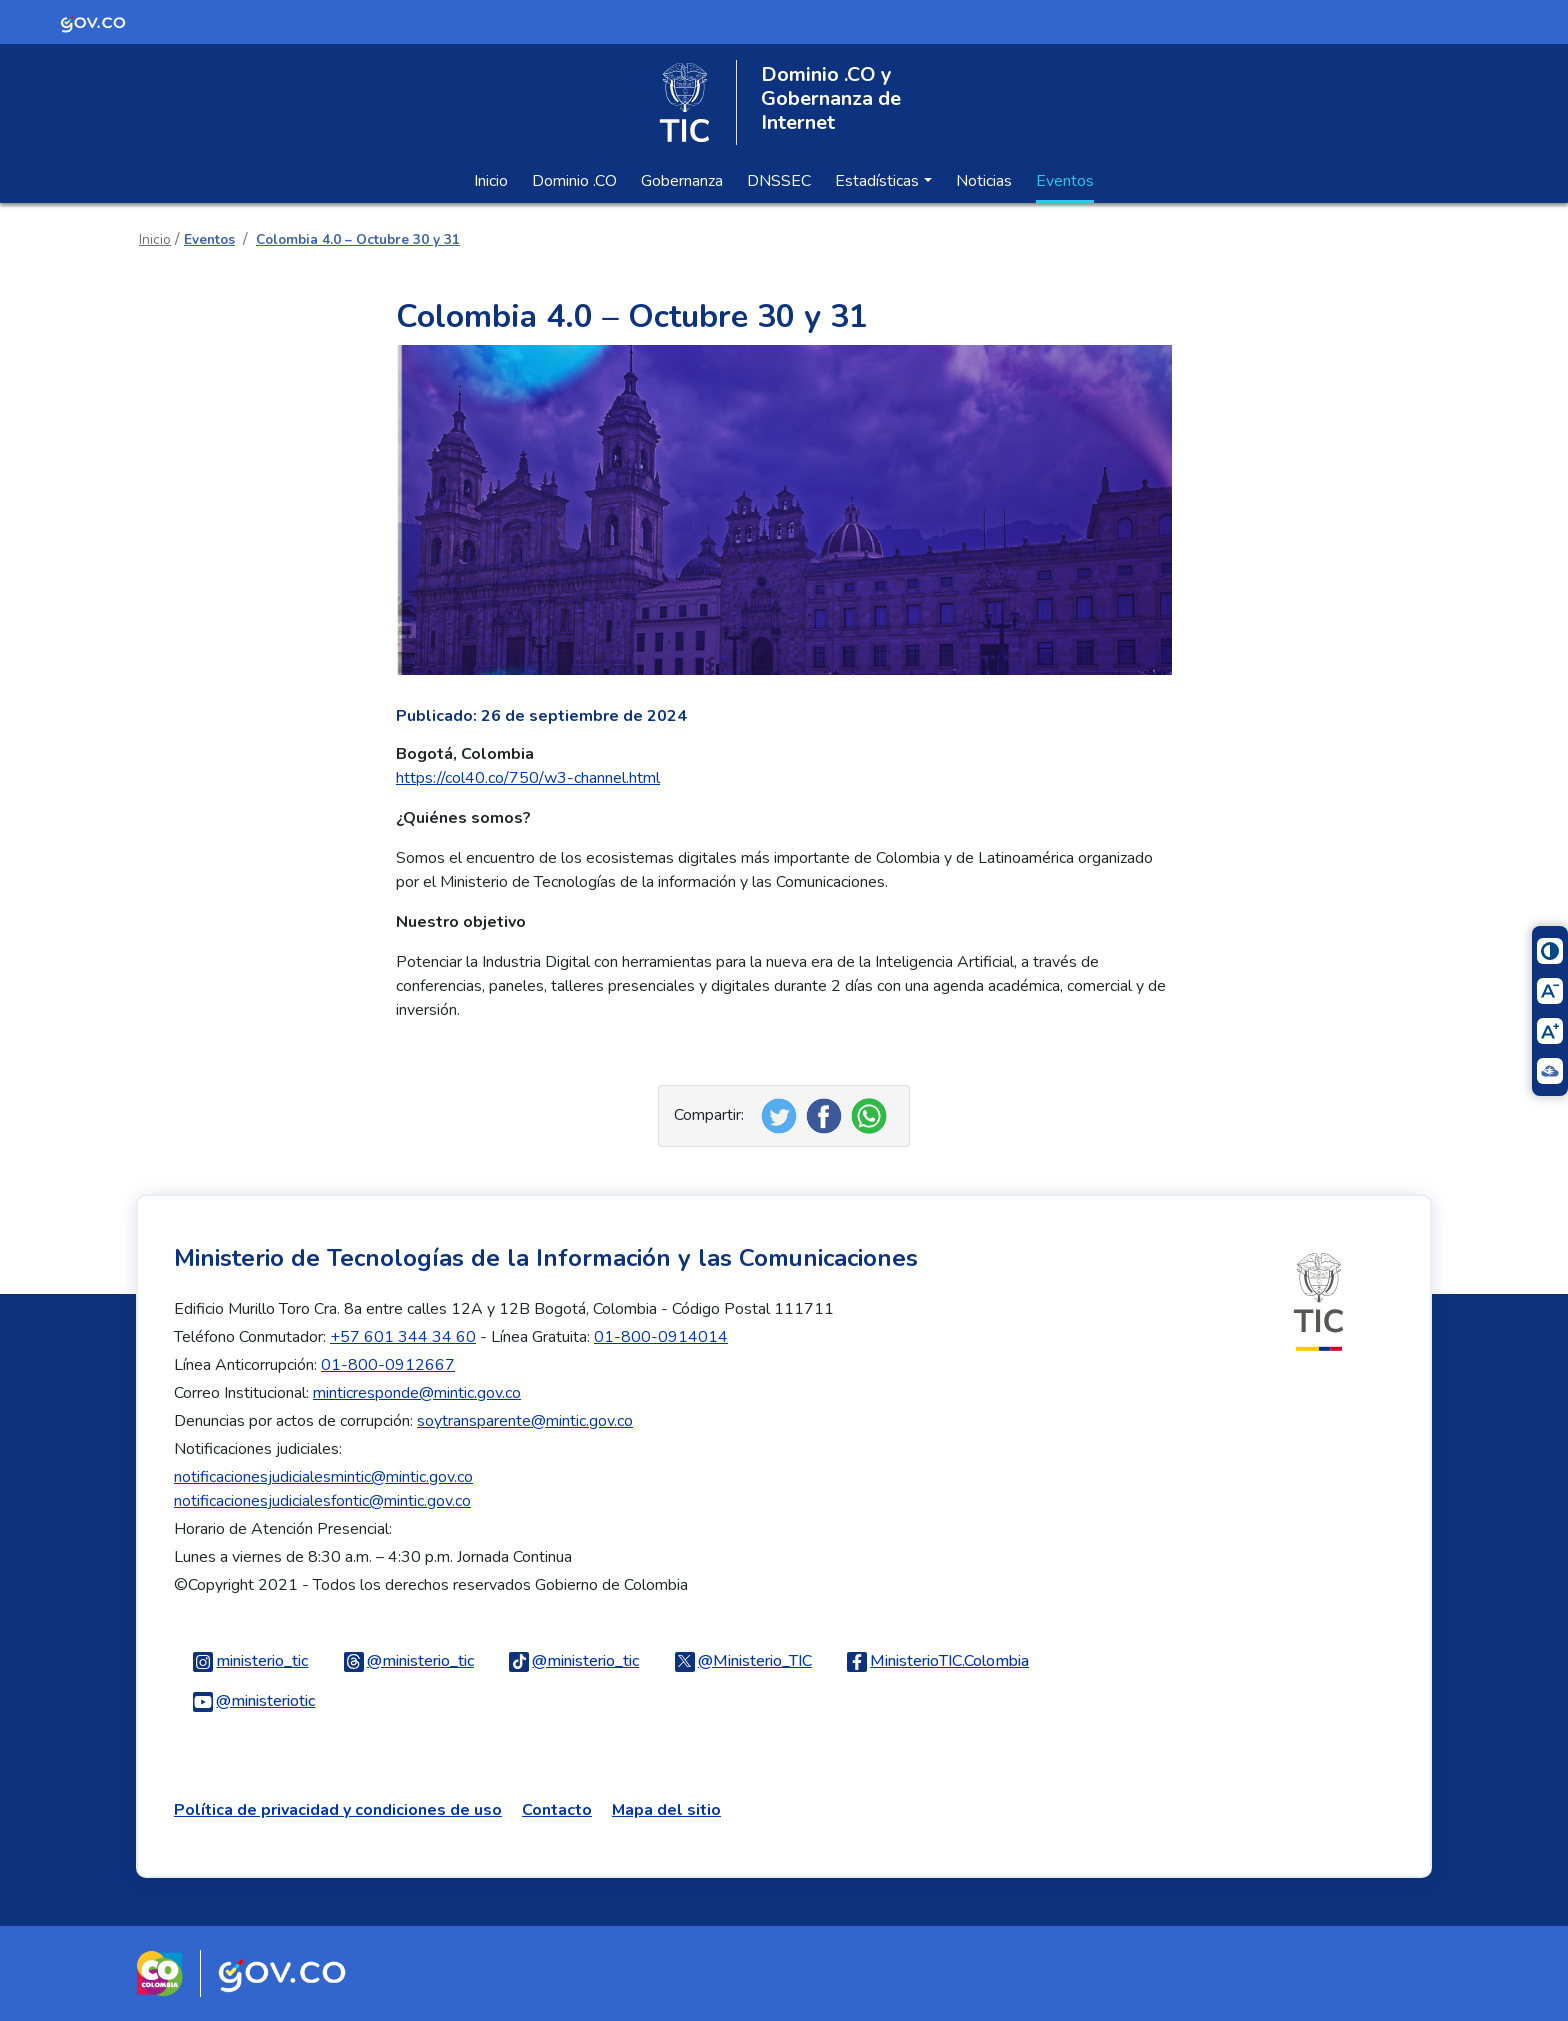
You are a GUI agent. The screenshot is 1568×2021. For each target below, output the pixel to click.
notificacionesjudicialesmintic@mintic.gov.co (323, 1477)
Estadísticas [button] (877, 181)
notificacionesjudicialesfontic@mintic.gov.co (322, 1501)
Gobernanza (682, 181)
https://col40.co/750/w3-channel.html (528, 778)
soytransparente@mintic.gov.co (525, 1421)
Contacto (557, 1810)
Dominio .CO (574, 181)
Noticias (984, 181)
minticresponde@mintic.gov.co (417, 1393)
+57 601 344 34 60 (403, 1337)
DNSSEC (779, 181)
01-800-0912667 (388, 1365)
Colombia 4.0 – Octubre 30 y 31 (358, 239)
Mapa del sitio (666, 1810)
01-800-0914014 (661, 1337)
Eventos (1065, 181)
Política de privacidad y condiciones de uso (338, 1810)
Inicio (491, 181)
